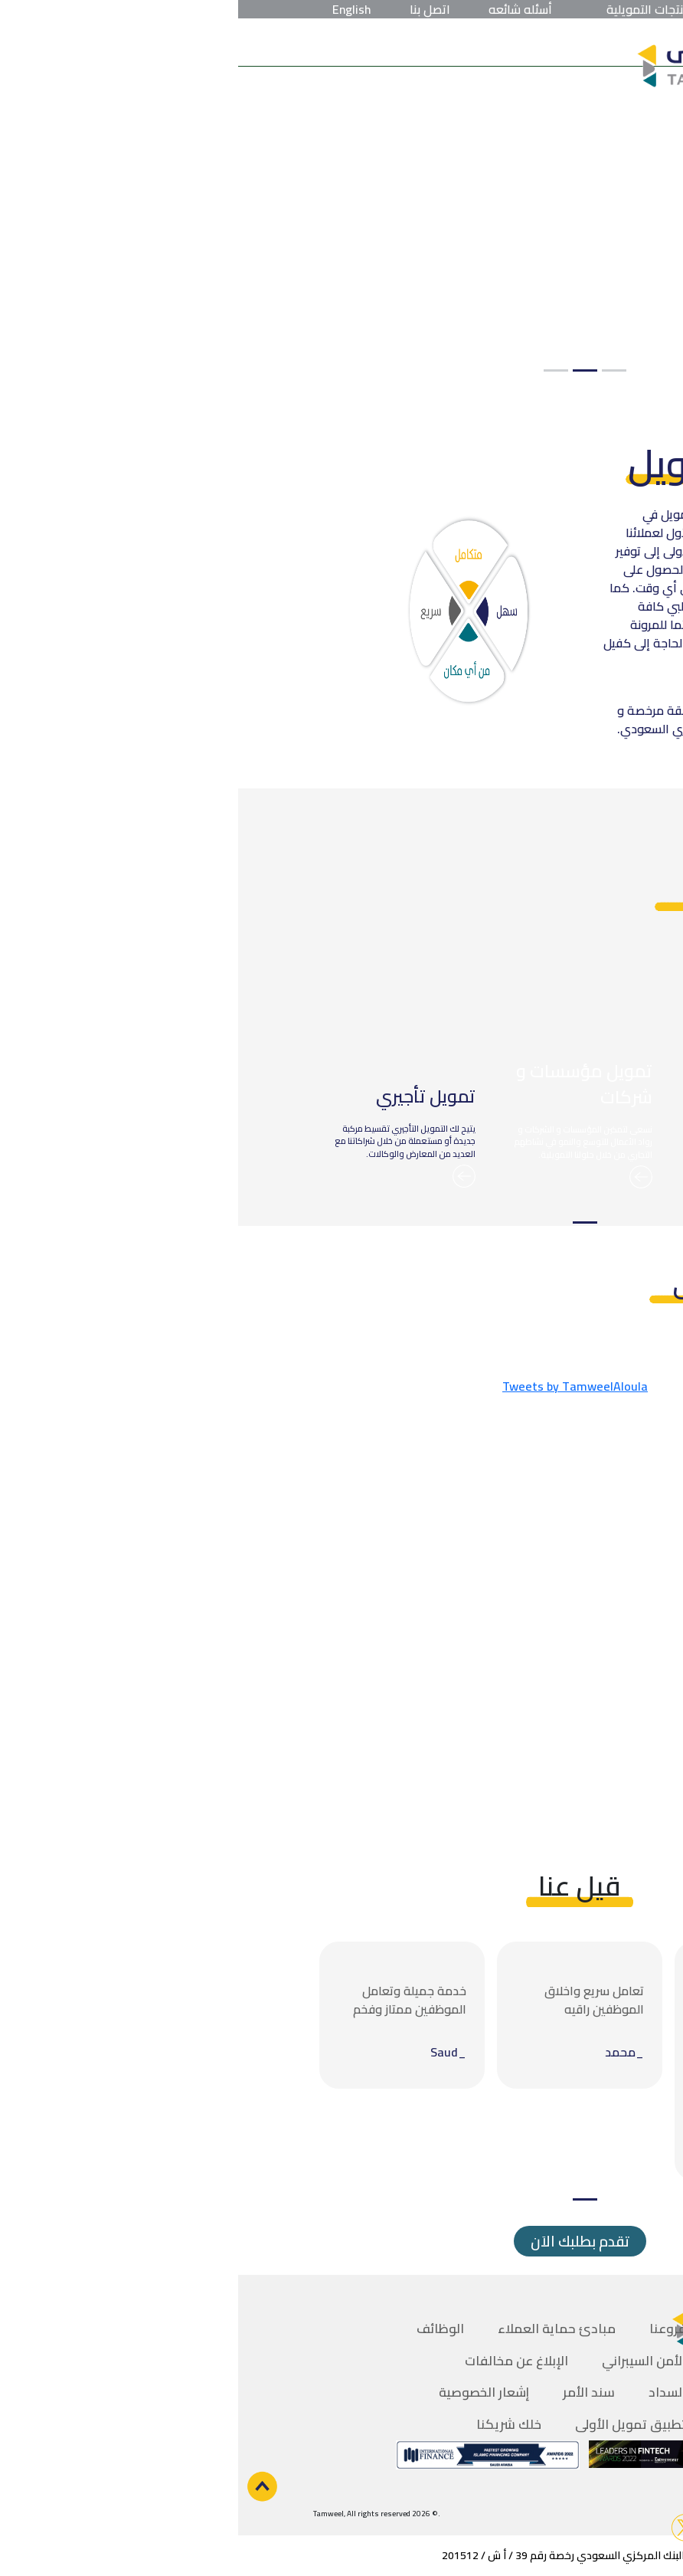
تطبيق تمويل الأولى (392, 2424)
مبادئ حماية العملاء (318, 2328)
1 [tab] (376, 370)
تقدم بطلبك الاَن (341, 2241)
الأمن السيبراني (406, 2360)
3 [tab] (318, 370)
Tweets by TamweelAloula (337, 1386)
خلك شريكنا (270, 2424)
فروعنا (429, 2328)
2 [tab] (347, 370)
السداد (429, 2392)
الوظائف (202, 2328)
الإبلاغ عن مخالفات (278, 2360)
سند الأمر (351, 2392)
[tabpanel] (341, 209)
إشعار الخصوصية (246, 2392)
